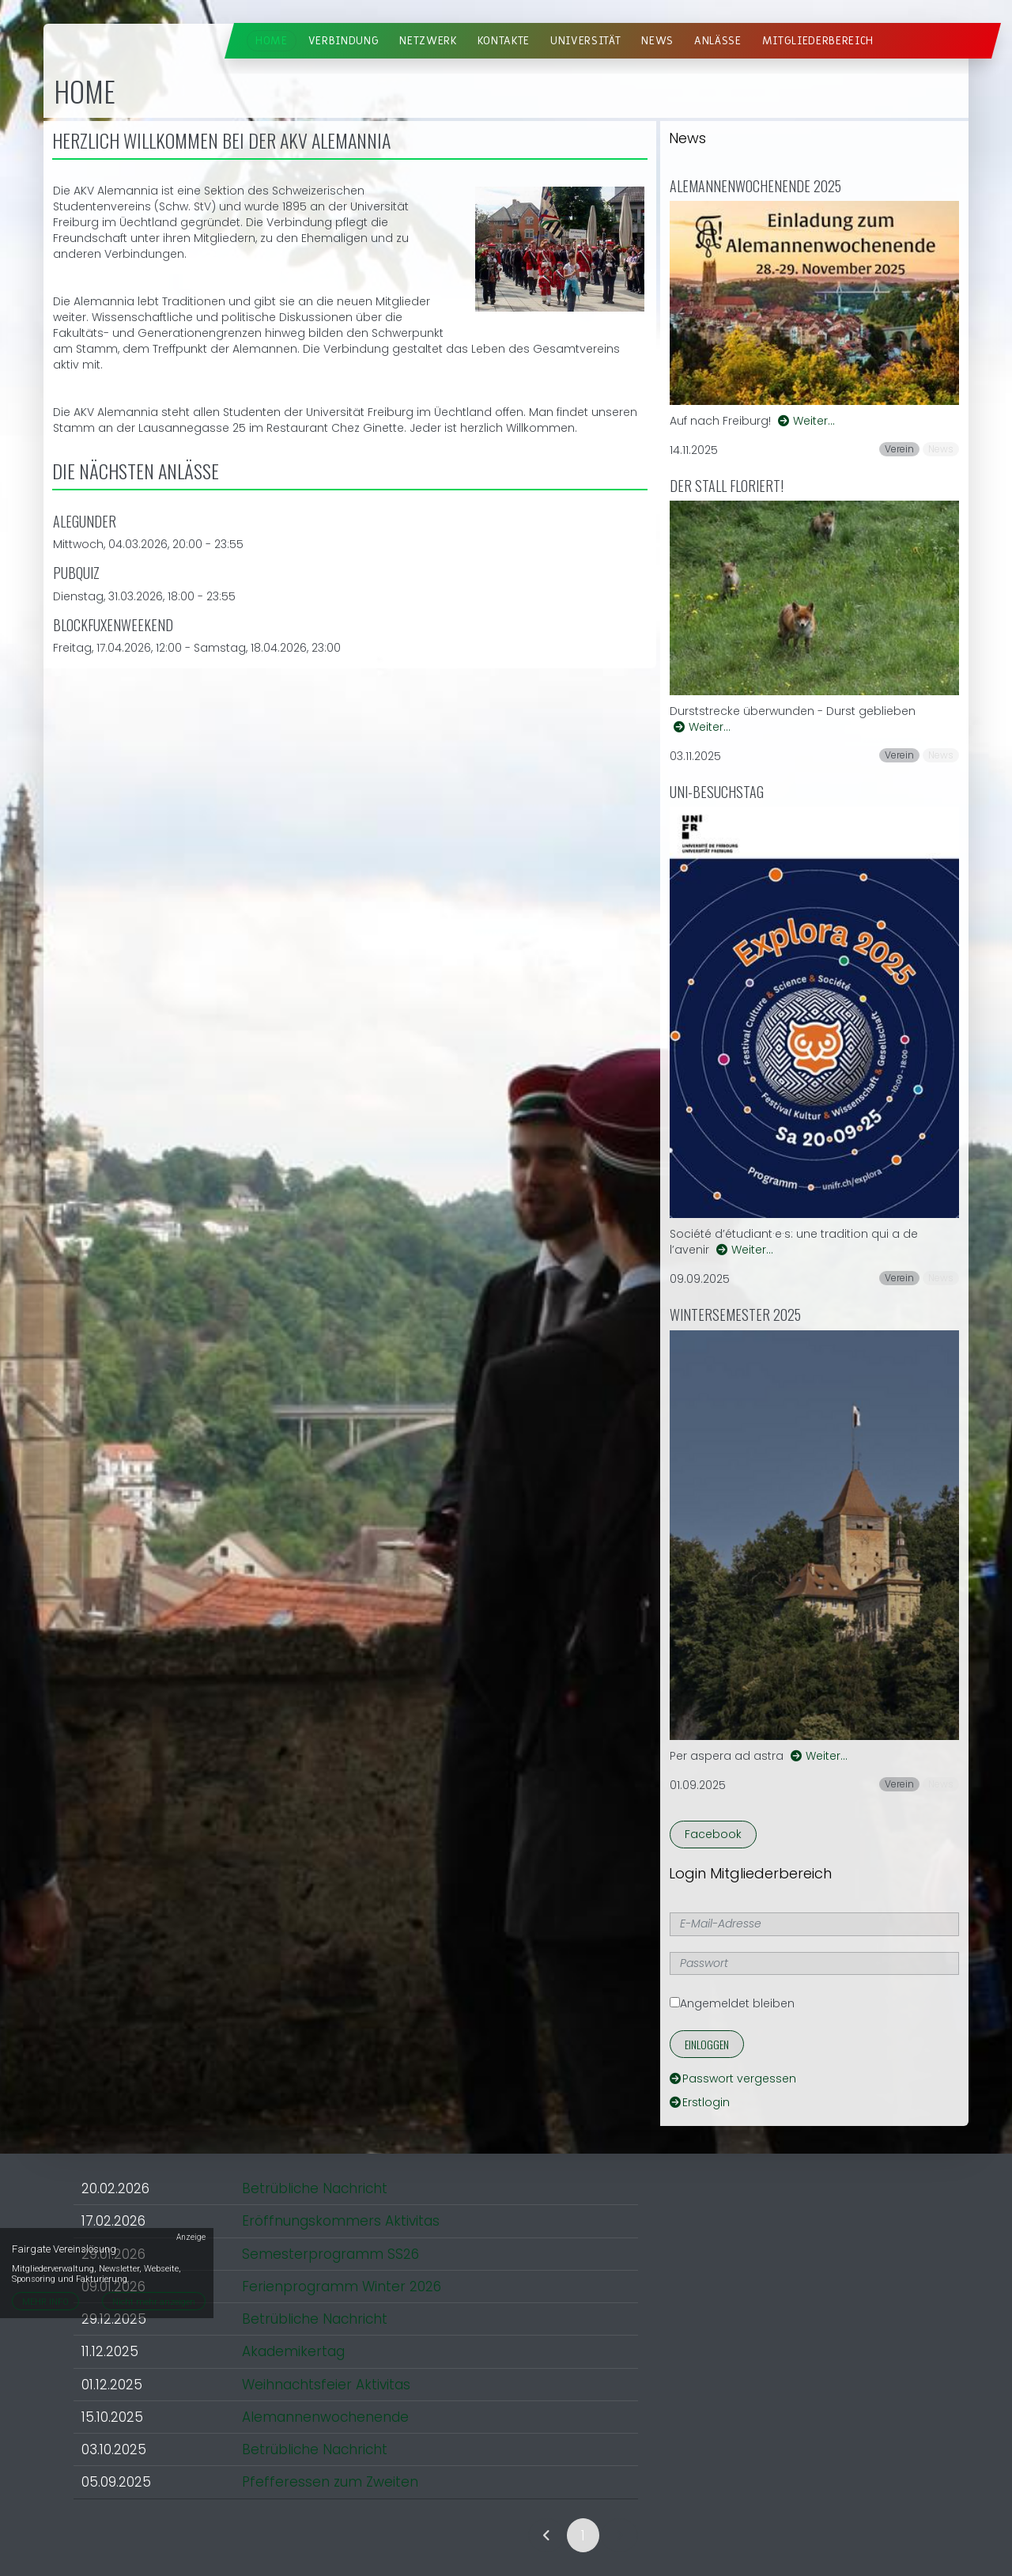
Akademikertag (293, 2351)
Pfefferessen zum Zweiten (330, 2481)
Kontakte (504, 40)
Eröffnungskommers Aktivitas (341, 2220)
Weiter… (806, 421)
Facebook (713, 1834)
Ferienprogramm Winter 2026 (341, 2286)
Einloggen (707, 2044)
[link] (546, 2535)
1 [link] (583, 2535)
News (657, 40)
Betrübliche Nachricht (314, 2188)
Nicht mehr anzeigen (153, 2302)
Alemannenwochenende (325, 2417)
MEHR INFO (45, 2302)
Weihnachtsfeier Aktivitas (326, 2384)
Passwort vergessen (733, 2078)
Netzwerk (427, 40)
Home (271, 40)
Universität (585, 40)
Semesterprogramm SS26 (330, 2254)
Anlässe (718, 40)
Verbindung (344, 40)
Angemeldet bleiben (732, 2003)
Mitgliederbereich (818, 40)
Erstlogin (700, 2102)
